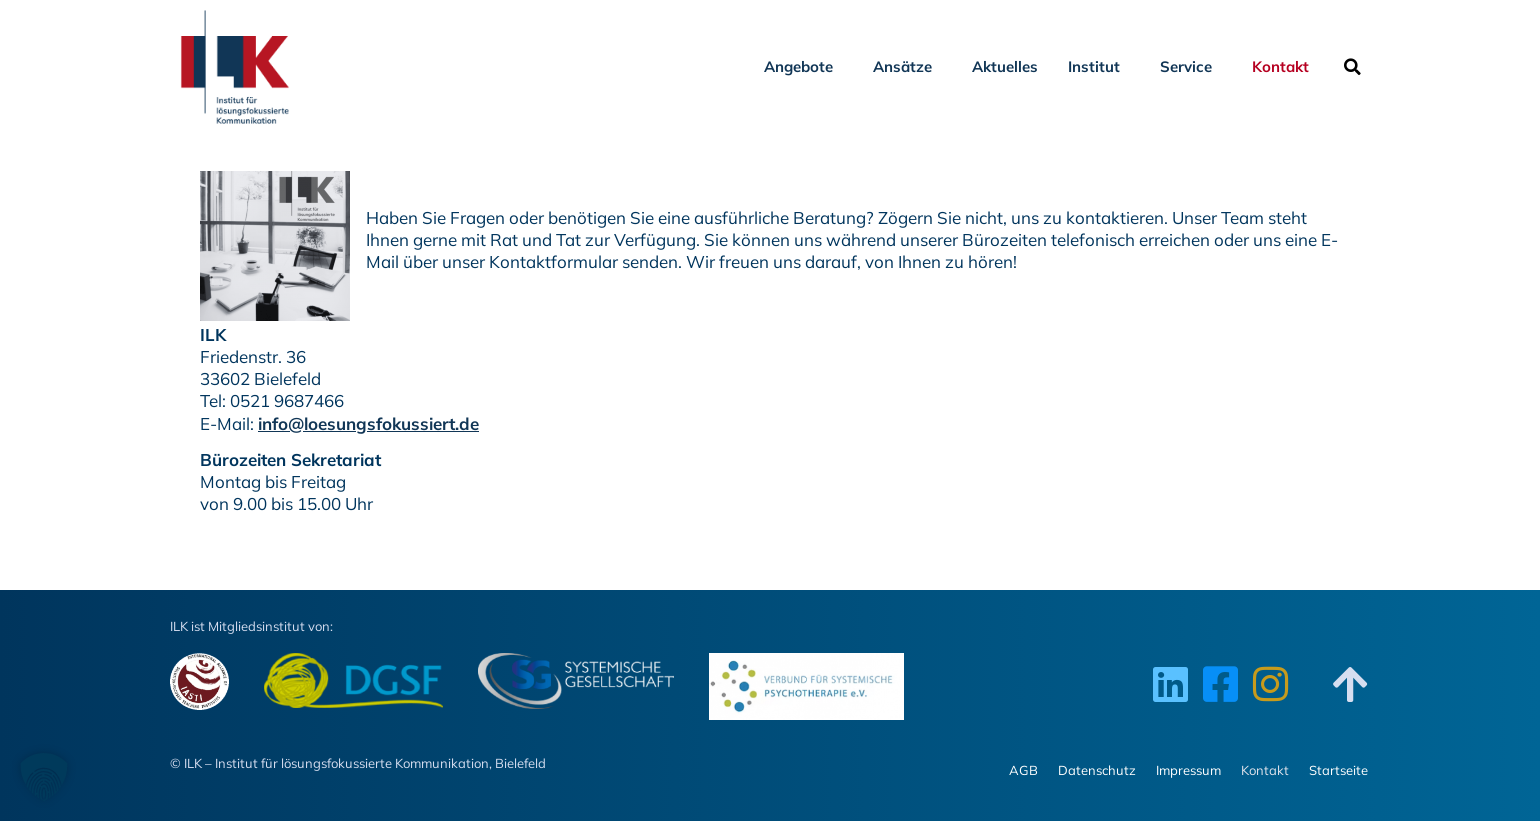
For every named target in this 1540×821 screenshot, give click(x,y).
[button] (1352, 67)
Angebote (803, 67)
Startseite (1338, 770)
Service (1191, 67)
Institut (1099, 67)
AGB (1023, 770)
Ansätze (907, 67)
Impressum (1188, 770)
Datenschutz (1097, 770)
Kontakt (1285, 67)
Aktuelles (1005, 66)
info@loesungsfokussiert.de (368, 423)
